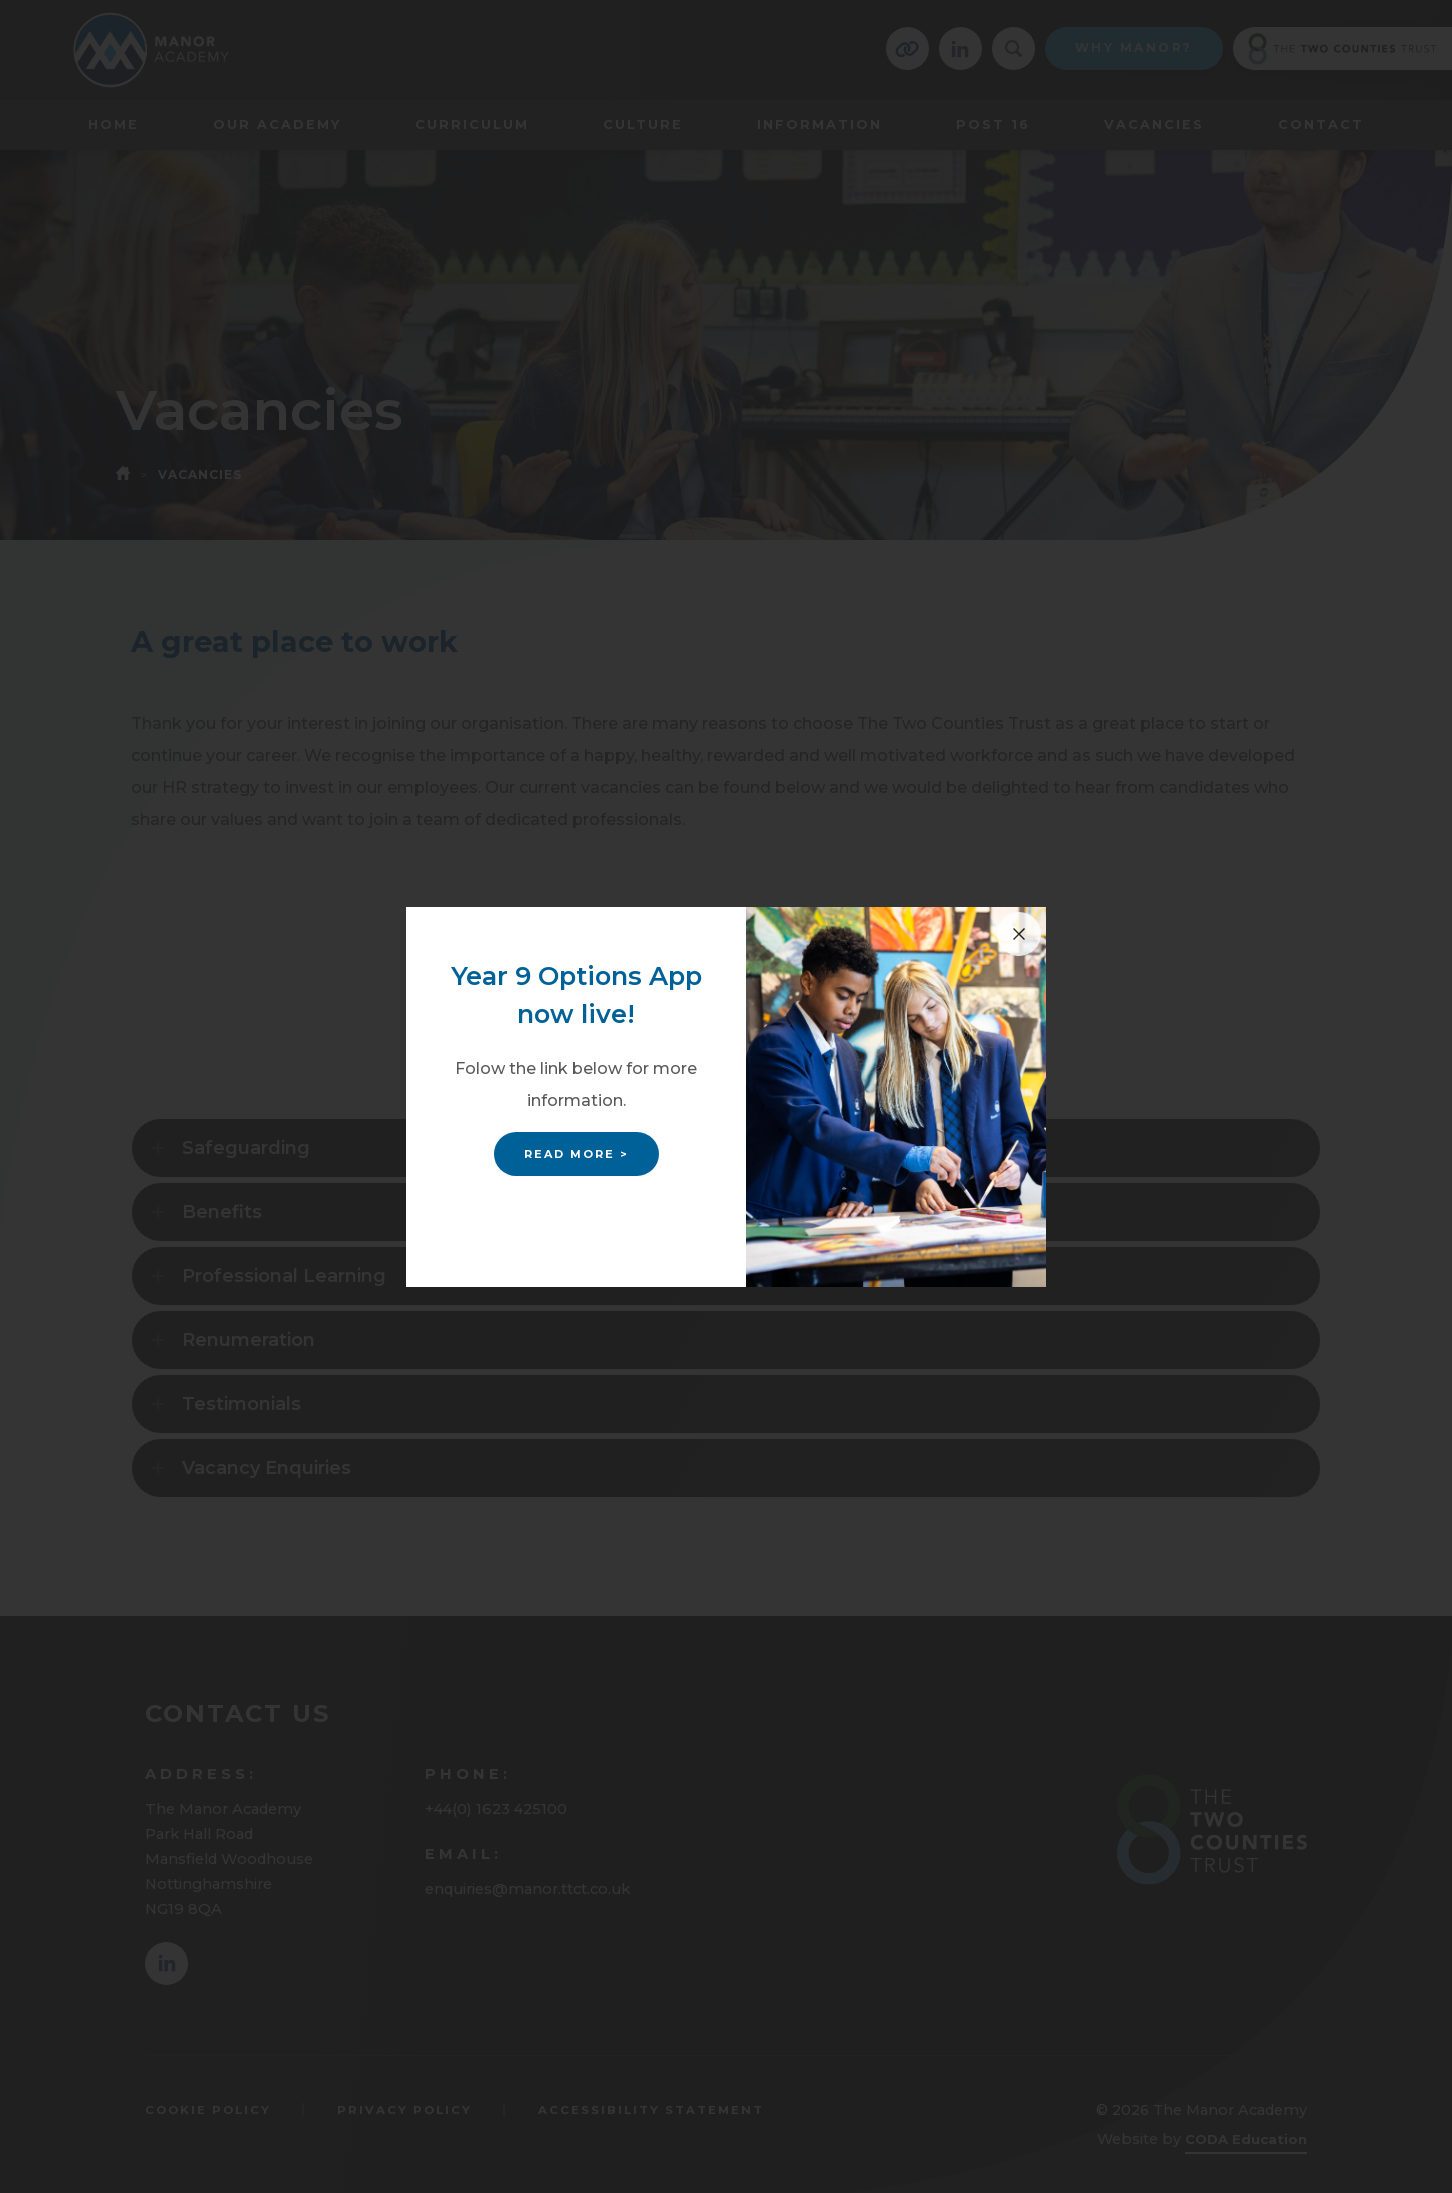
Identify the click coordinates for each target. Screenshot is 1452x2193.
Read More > (576, 1154)
